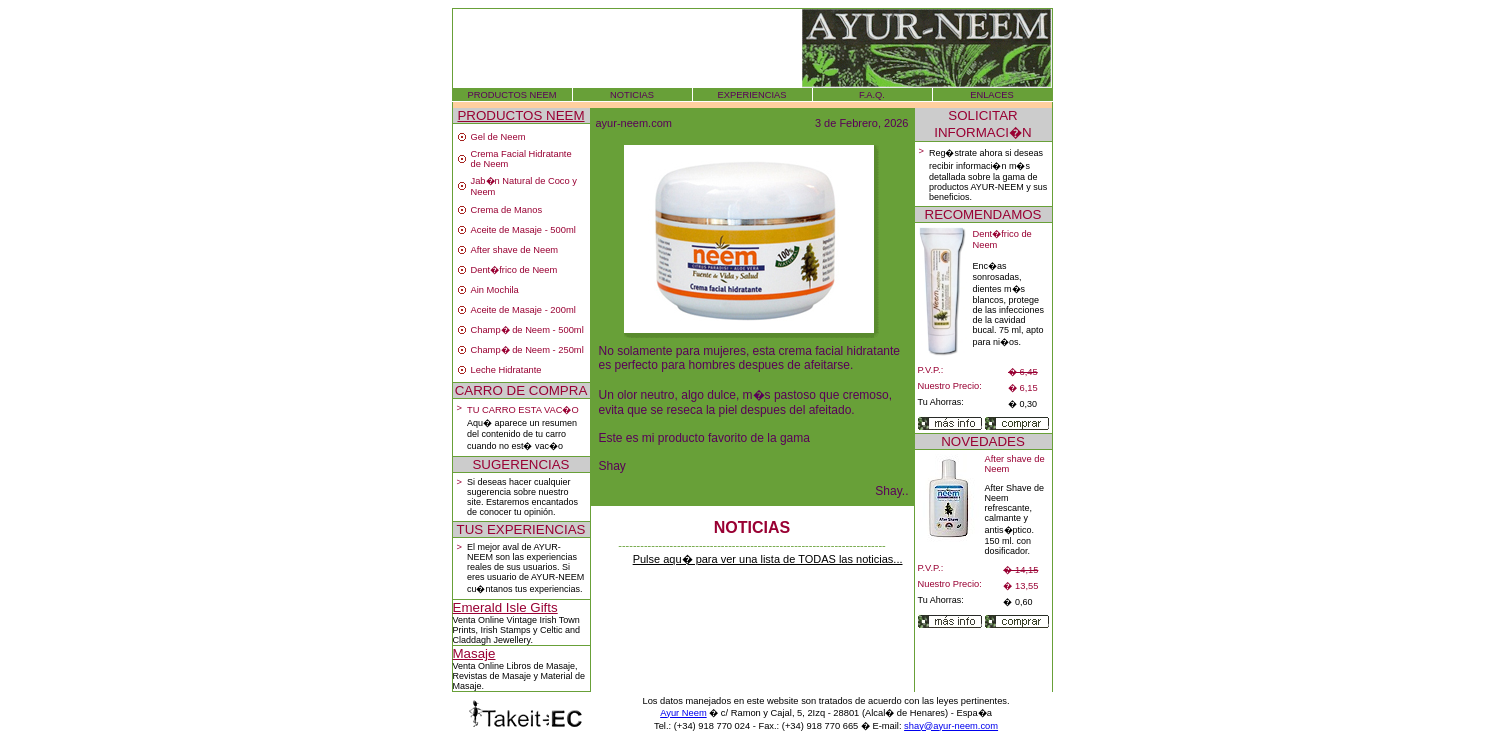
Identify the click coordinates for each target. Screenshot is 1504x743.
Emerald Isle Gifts (505, 607)
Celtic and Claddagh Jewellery (517, 635)
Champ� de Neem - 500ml (527, 330)
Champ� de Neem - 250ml (527, 350)
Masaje (474, 653)
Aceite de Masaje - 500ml (523, 230)
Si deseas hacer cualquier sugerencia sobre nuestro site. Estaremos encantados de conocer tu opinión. (522, 497)
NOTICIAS (632, 95)
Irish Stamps (506, 630)
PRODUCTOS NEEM (512, 95)
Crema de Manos (507, 210)
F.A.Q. (872, 95)
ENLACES (992, 95)
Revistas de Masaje (492, 676)
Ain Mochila (495, 290)
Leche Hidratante (506, 370)
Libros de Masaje (541, 666)
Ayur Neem (683, 713)
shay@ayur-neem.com (951, 726)
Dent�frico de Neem (514, 270)
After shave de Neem (515, 250)
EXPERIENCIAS (752, 95)
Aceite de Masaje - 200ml (523, 310)
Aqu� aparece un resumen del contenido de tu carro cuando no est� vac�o (522, 434)
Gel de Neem (498, 137)
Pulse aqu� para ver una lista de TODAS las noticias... (768, 559)
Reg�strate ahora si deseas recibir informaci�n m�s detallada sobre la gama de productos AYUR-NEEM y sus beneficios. (988, 175)
